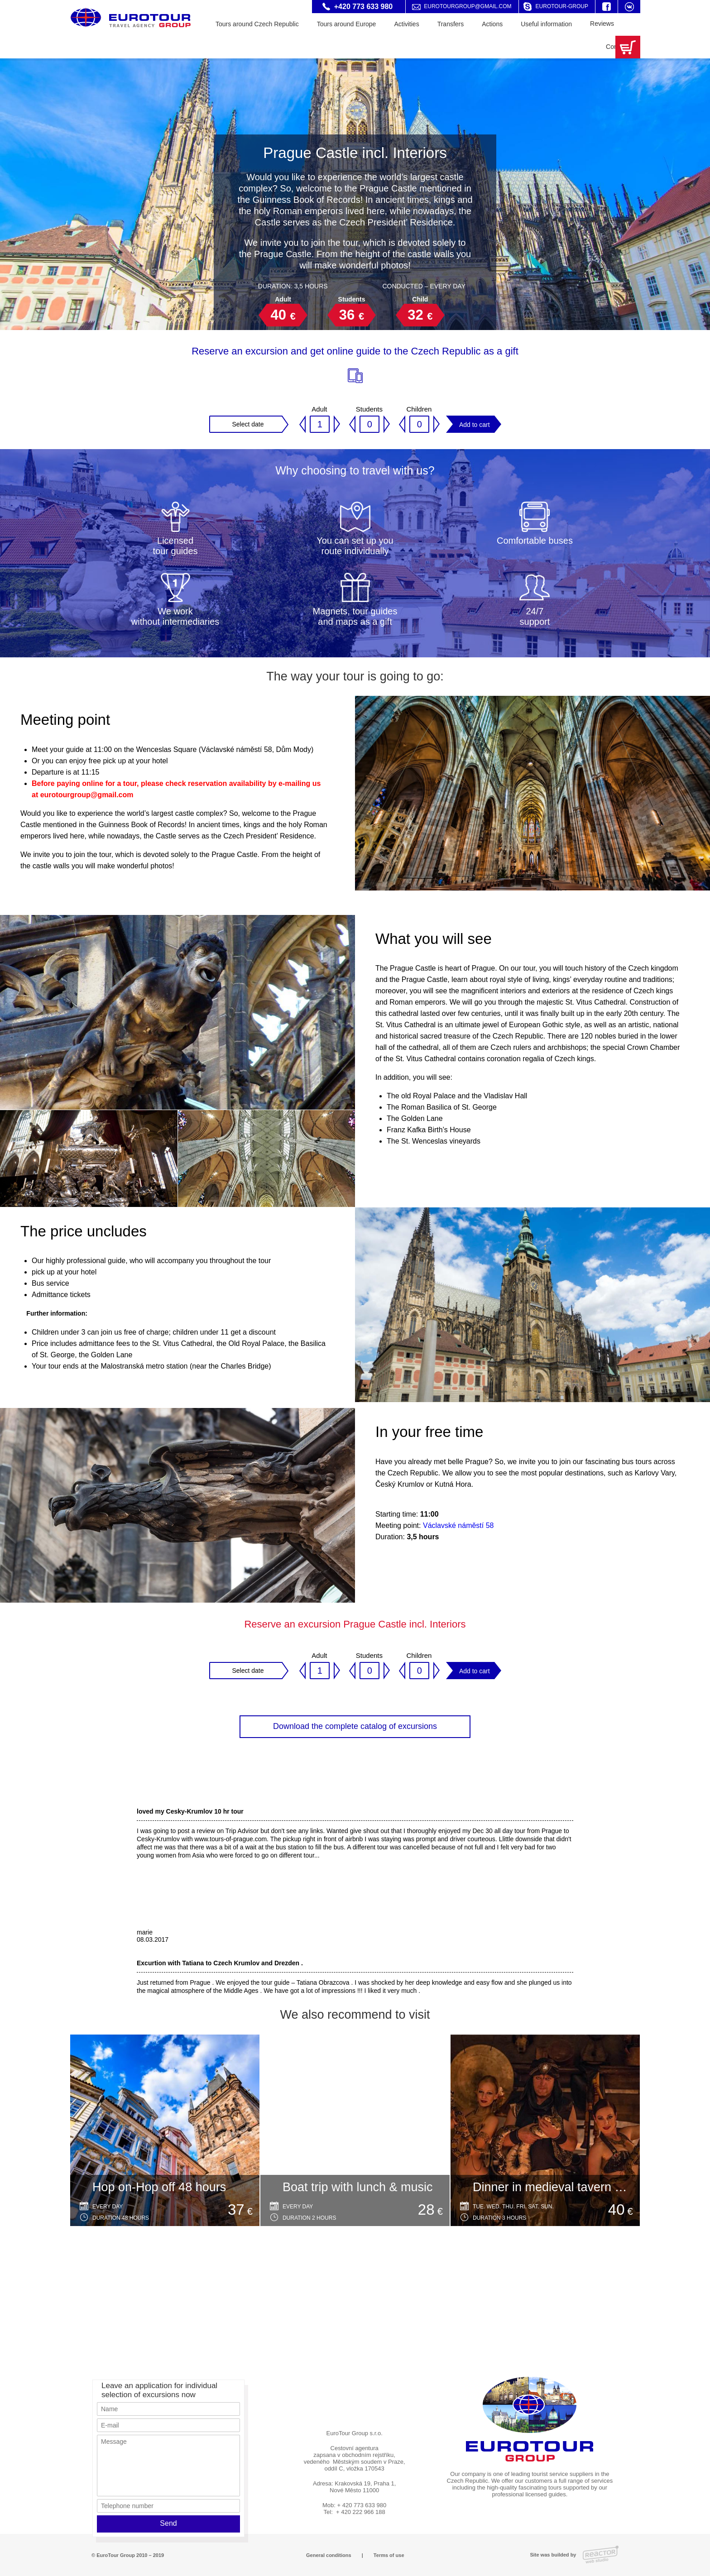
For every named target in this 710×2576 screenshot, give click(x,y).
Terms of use (389, 2555)
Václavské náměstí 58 (458, 1525)
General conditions (328, 2555)
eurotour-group (562, 6)
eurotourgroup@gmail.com (467, 6)
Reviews (602, 23)
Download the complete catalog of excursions (355, 1726)
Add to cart (474, 424)
